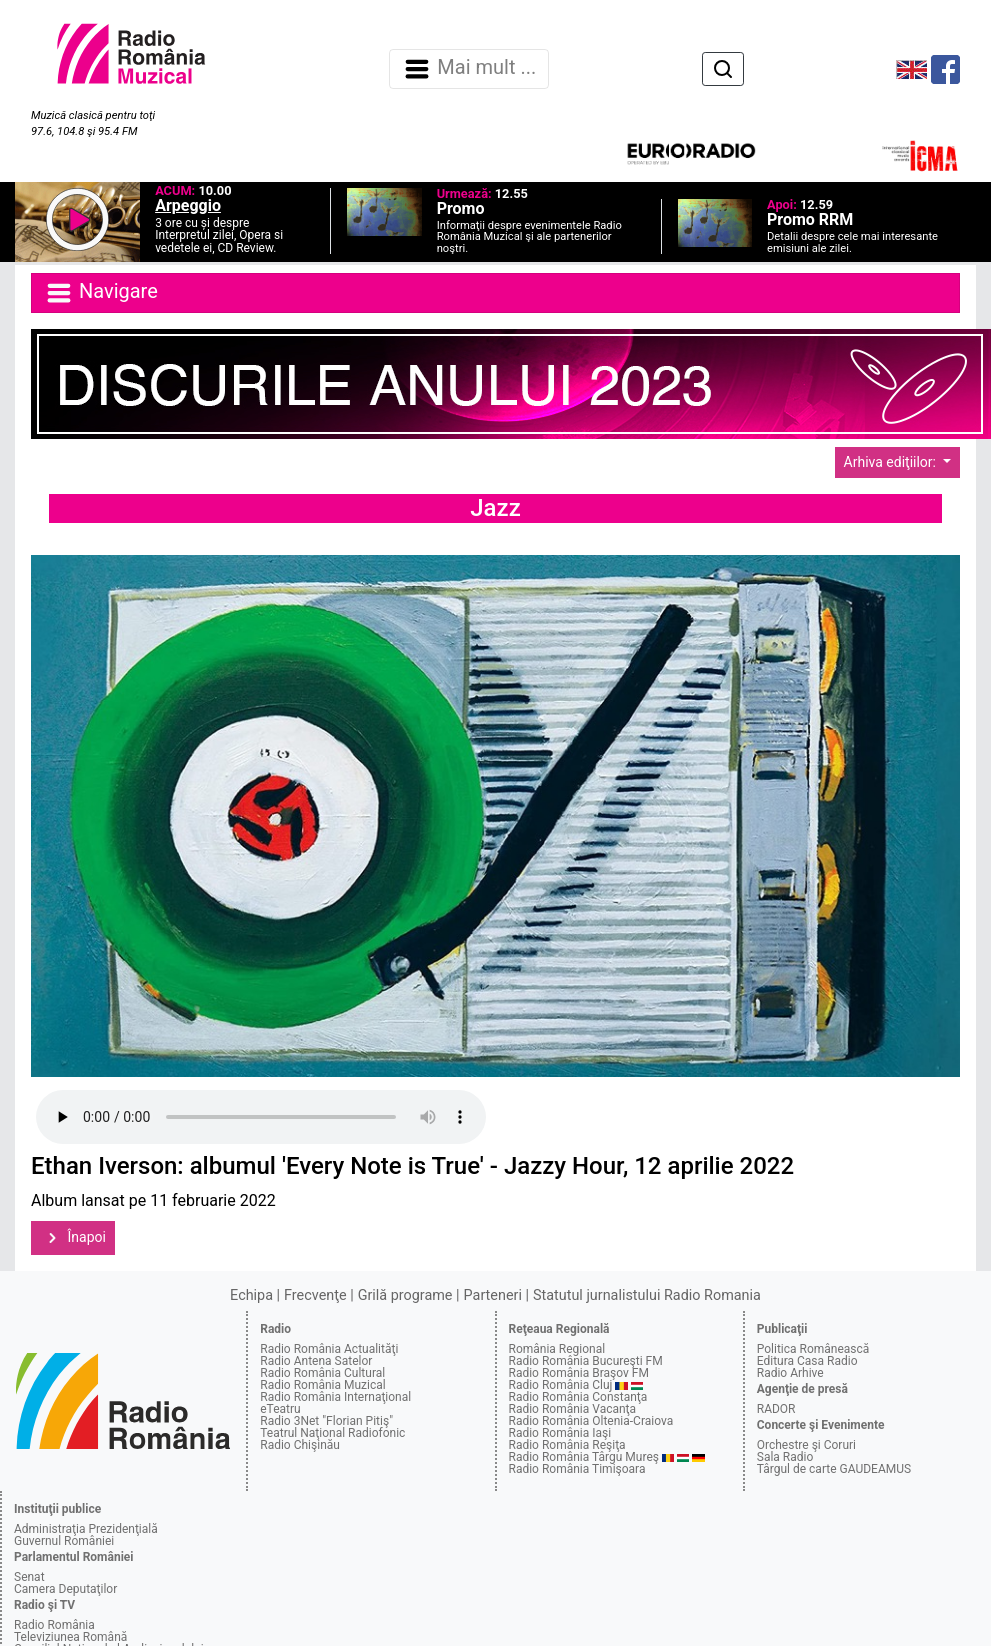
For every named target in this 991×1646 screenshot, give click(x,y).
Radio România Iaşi (560, 1433)
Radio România (54, 1625)
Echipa (251, 1295)
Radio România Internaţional (335, 1397)
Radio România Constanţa (578, 1397)
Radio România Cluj (561, 1385)
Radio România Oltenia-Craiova (591, 1421)
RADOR (776, 1409)
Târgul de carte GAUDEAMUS (834, 1469)
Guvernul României (64, 1541)
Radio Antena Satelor (316, 1361)
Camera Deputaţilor (65, 1589)
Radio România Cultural (322, 1373)
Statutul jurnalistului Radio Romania (647, 1295)
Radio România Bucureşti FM (586, 1361)
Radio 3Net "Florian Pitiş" (326, 1421)
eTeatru (280, 1409)
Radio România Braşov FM (579, 1373)
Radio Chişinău (300, 1445)
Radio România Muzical (322, 1385)
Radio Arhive (790, 1373)
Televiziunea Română (70, 1637)
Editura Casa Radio (807, 1361)
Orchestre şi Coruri (806, 1445)
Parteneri (493, 1295)
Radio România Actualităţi (329, 1349)
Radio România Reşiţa (567, 1445)
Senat (29, 1577)
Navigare (101, 293)
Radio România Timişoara (577, 1469)
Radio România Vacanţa (573, 1409)
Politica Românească (813, 1349)
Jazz (495, 508)
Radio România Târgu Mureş (584, 1457)
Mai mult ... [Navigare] (469, 69)
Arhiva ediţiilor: (892, 462)
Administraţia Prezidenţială (86, 1529)
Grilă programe (405, 1295)
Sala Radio (785, 1457)
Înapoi (73, 1238)
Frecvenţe (315, 1295)
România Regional (557, 1349)
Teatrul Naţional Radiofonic (332, 1433)
